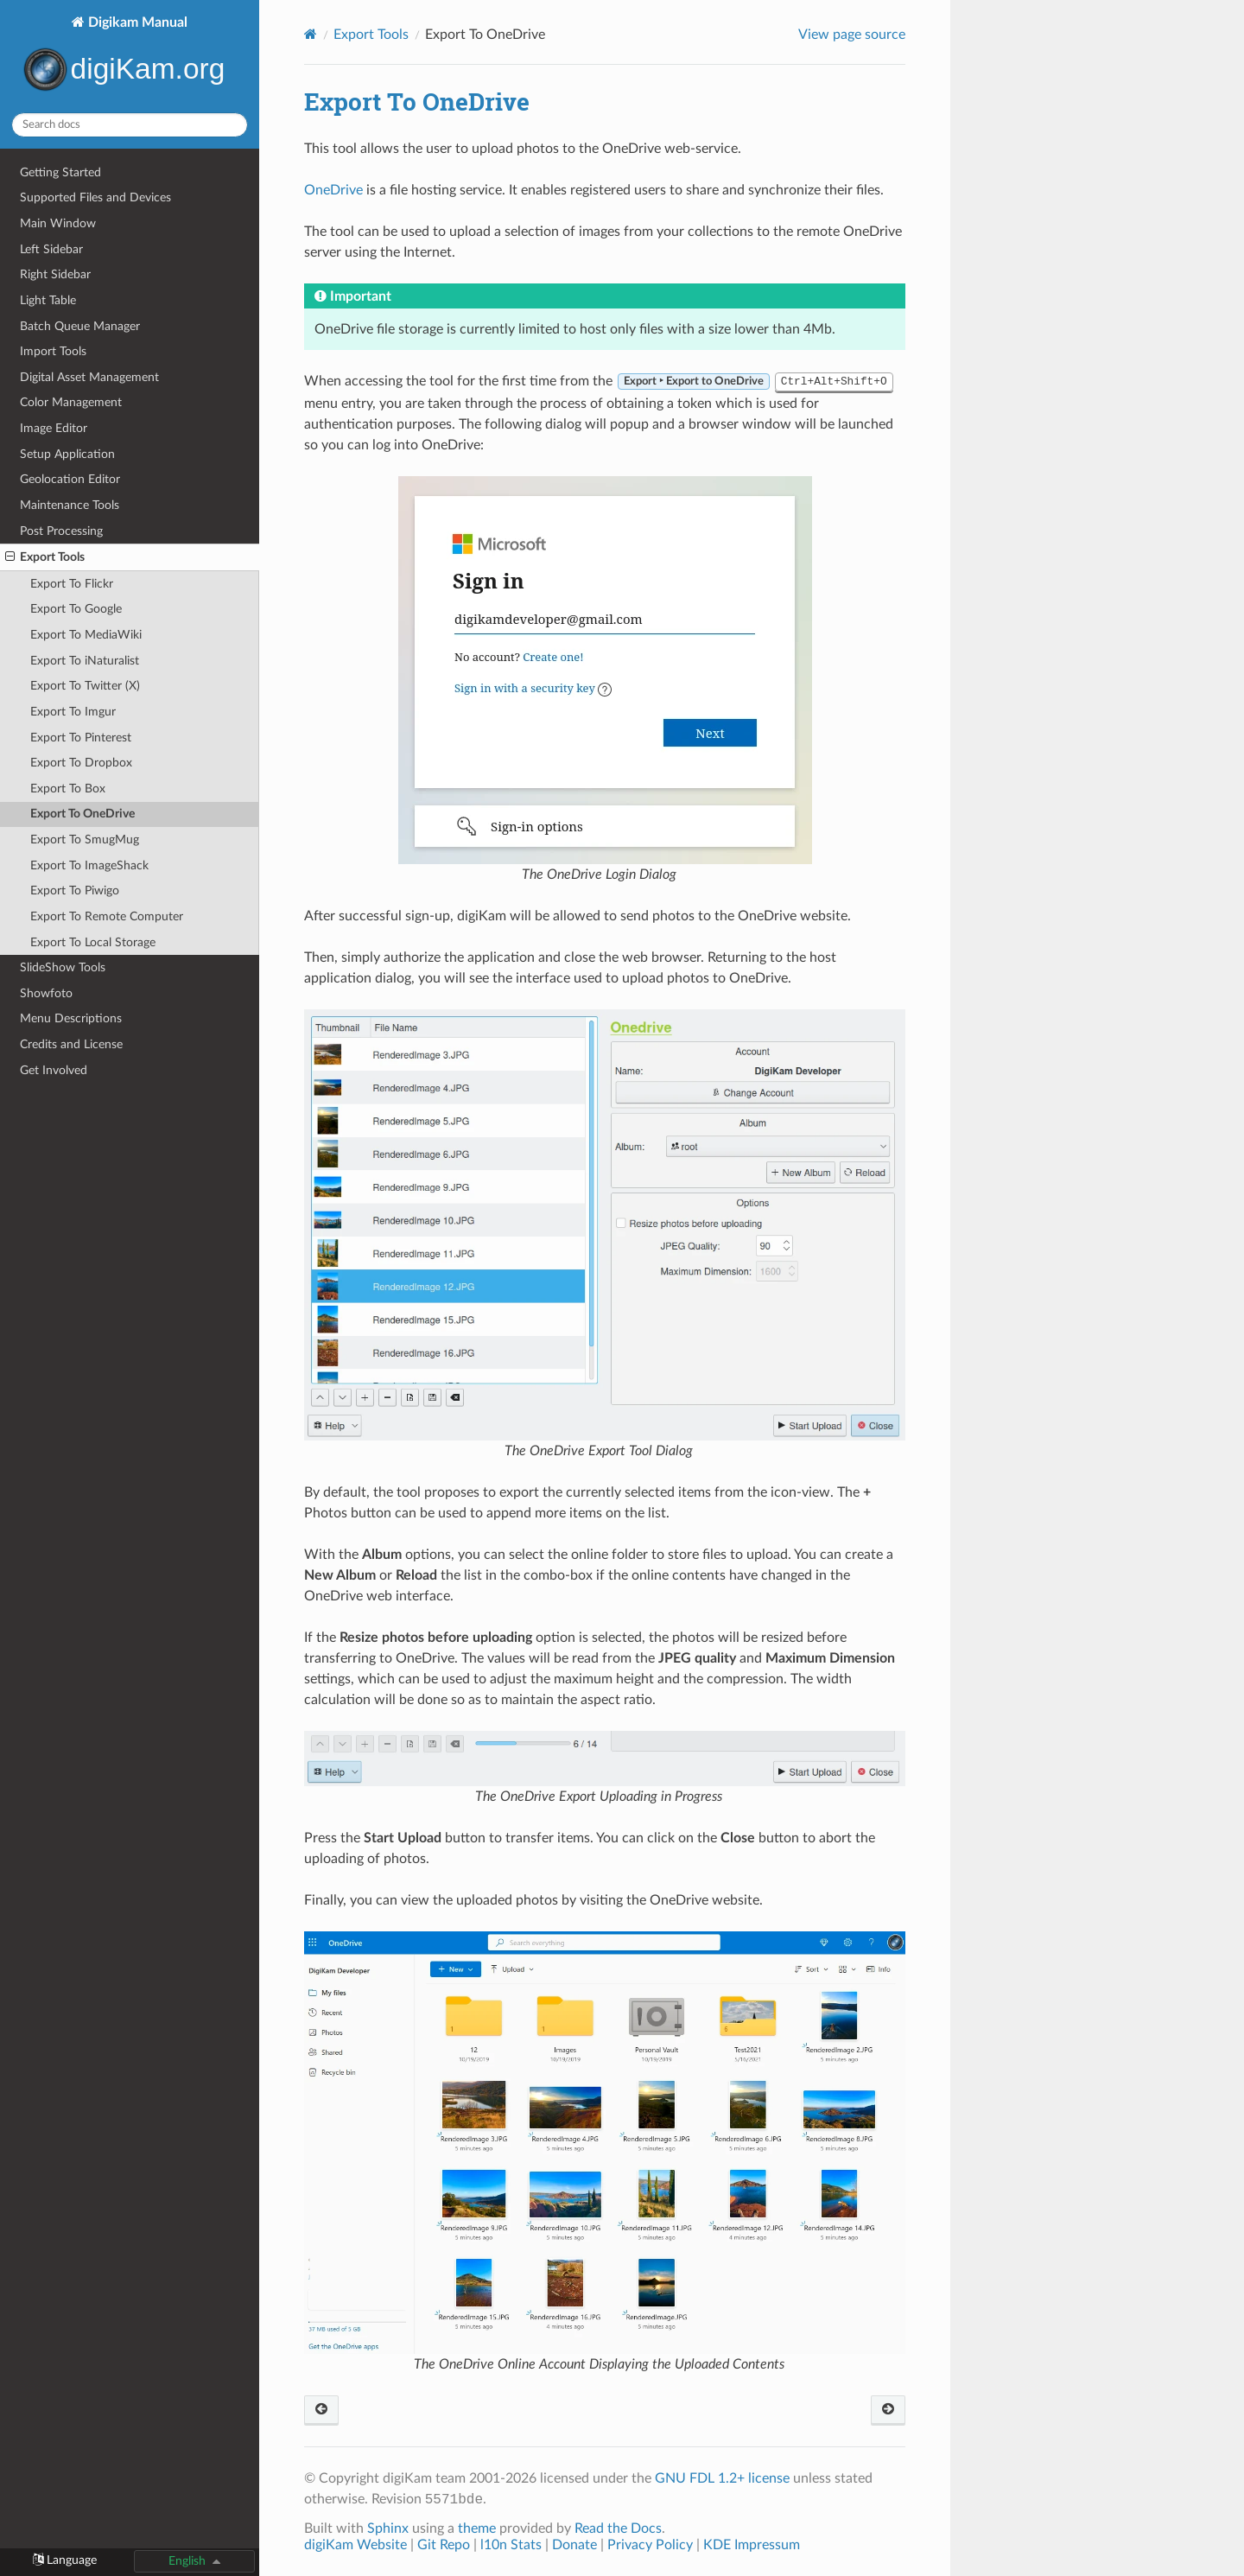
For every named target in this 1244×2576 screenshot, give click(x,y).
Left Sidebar (51, 249)
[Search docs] (129, 124)
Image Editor (53, 428)
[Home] (310, 34)
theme (477, 2528)
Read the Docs (618, 2528)
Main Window (58, 223)
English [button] (187, 2560)
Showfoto (46, 993)
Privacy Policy (650, 2545)
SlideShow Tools (62, 967)
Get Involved (53, 1070)
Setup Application (67, 454)
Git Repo (443, 2545)
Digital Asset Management (89, 377)
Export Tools (45, 557)
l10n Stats (511, 2545)
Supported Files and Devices (95, 197)
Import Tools (53, 351)
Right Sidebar (55, 274)
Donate (574, 2545)
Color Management (71, 402)
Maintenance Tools (69, 505)
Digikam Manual (129, 57)
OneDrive (333, 190)
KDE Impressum (751, 2545)
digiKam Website (355, 2545)
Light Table (48, 300)
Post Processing (61, 531)
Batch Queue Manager (80, 326)
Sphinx (388, 2528)
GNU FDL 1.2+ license (722, 2478)
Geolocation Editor (70, 479)
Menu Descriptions (71, 1018)
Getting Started (60, 172)
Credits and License (71, 1044)
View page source (851, 34)
